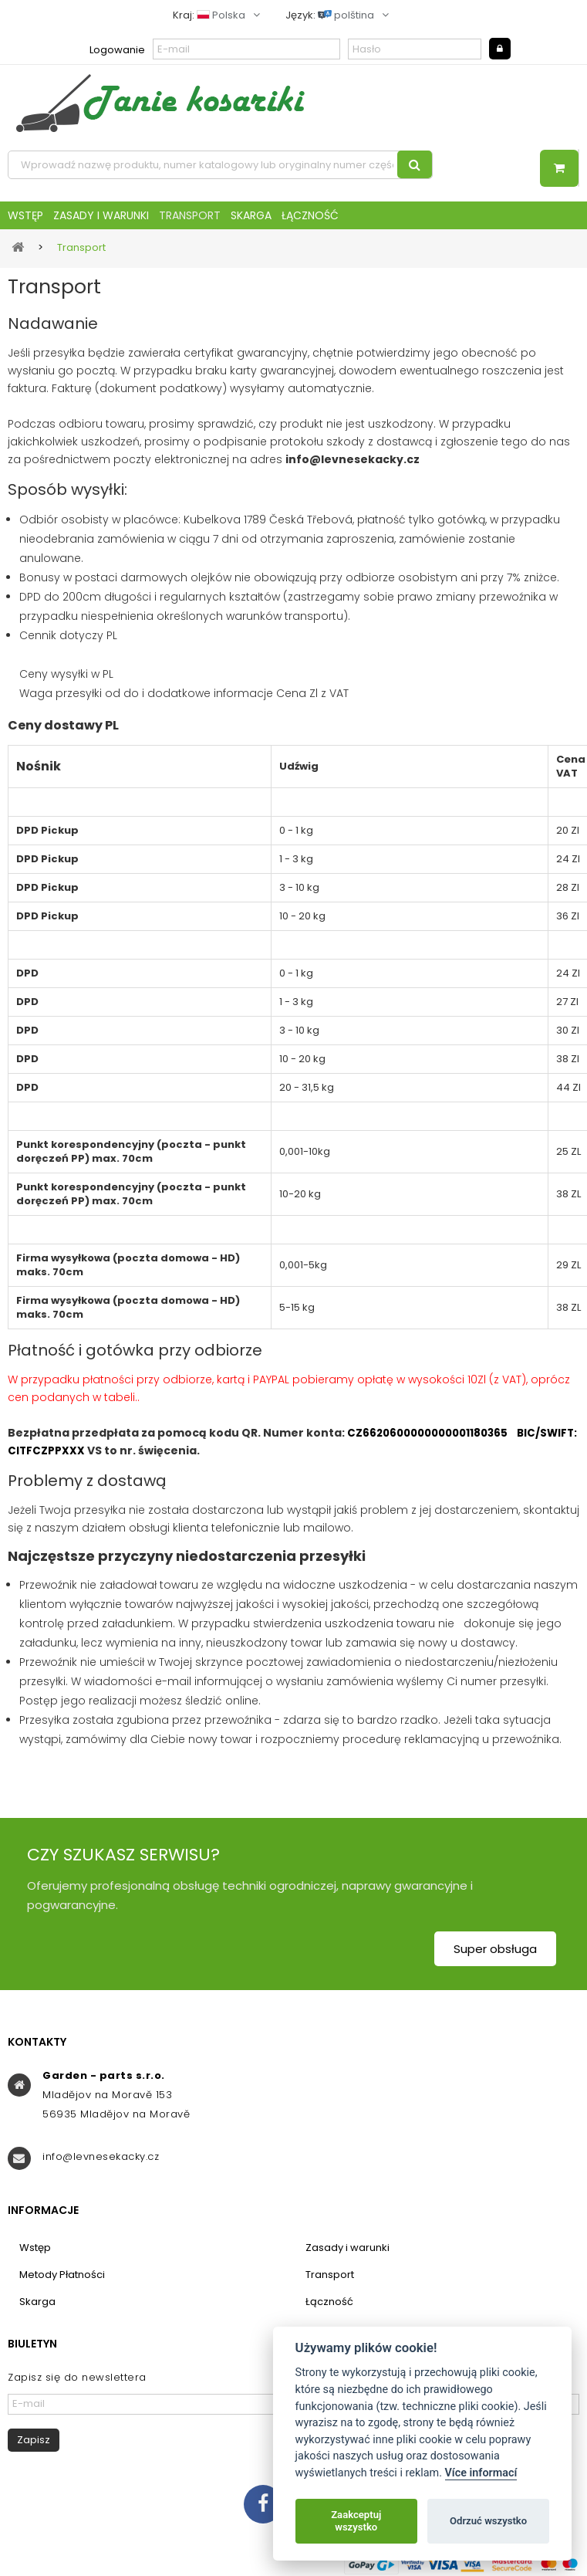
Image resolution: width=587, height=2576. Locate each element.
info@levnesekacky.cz (100, 2156)
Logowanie (117, 50)
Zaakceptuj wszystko (356, 2521)
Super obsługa (495, 1949)
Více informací (481, 2473)
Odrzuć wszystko (488, 2521)
